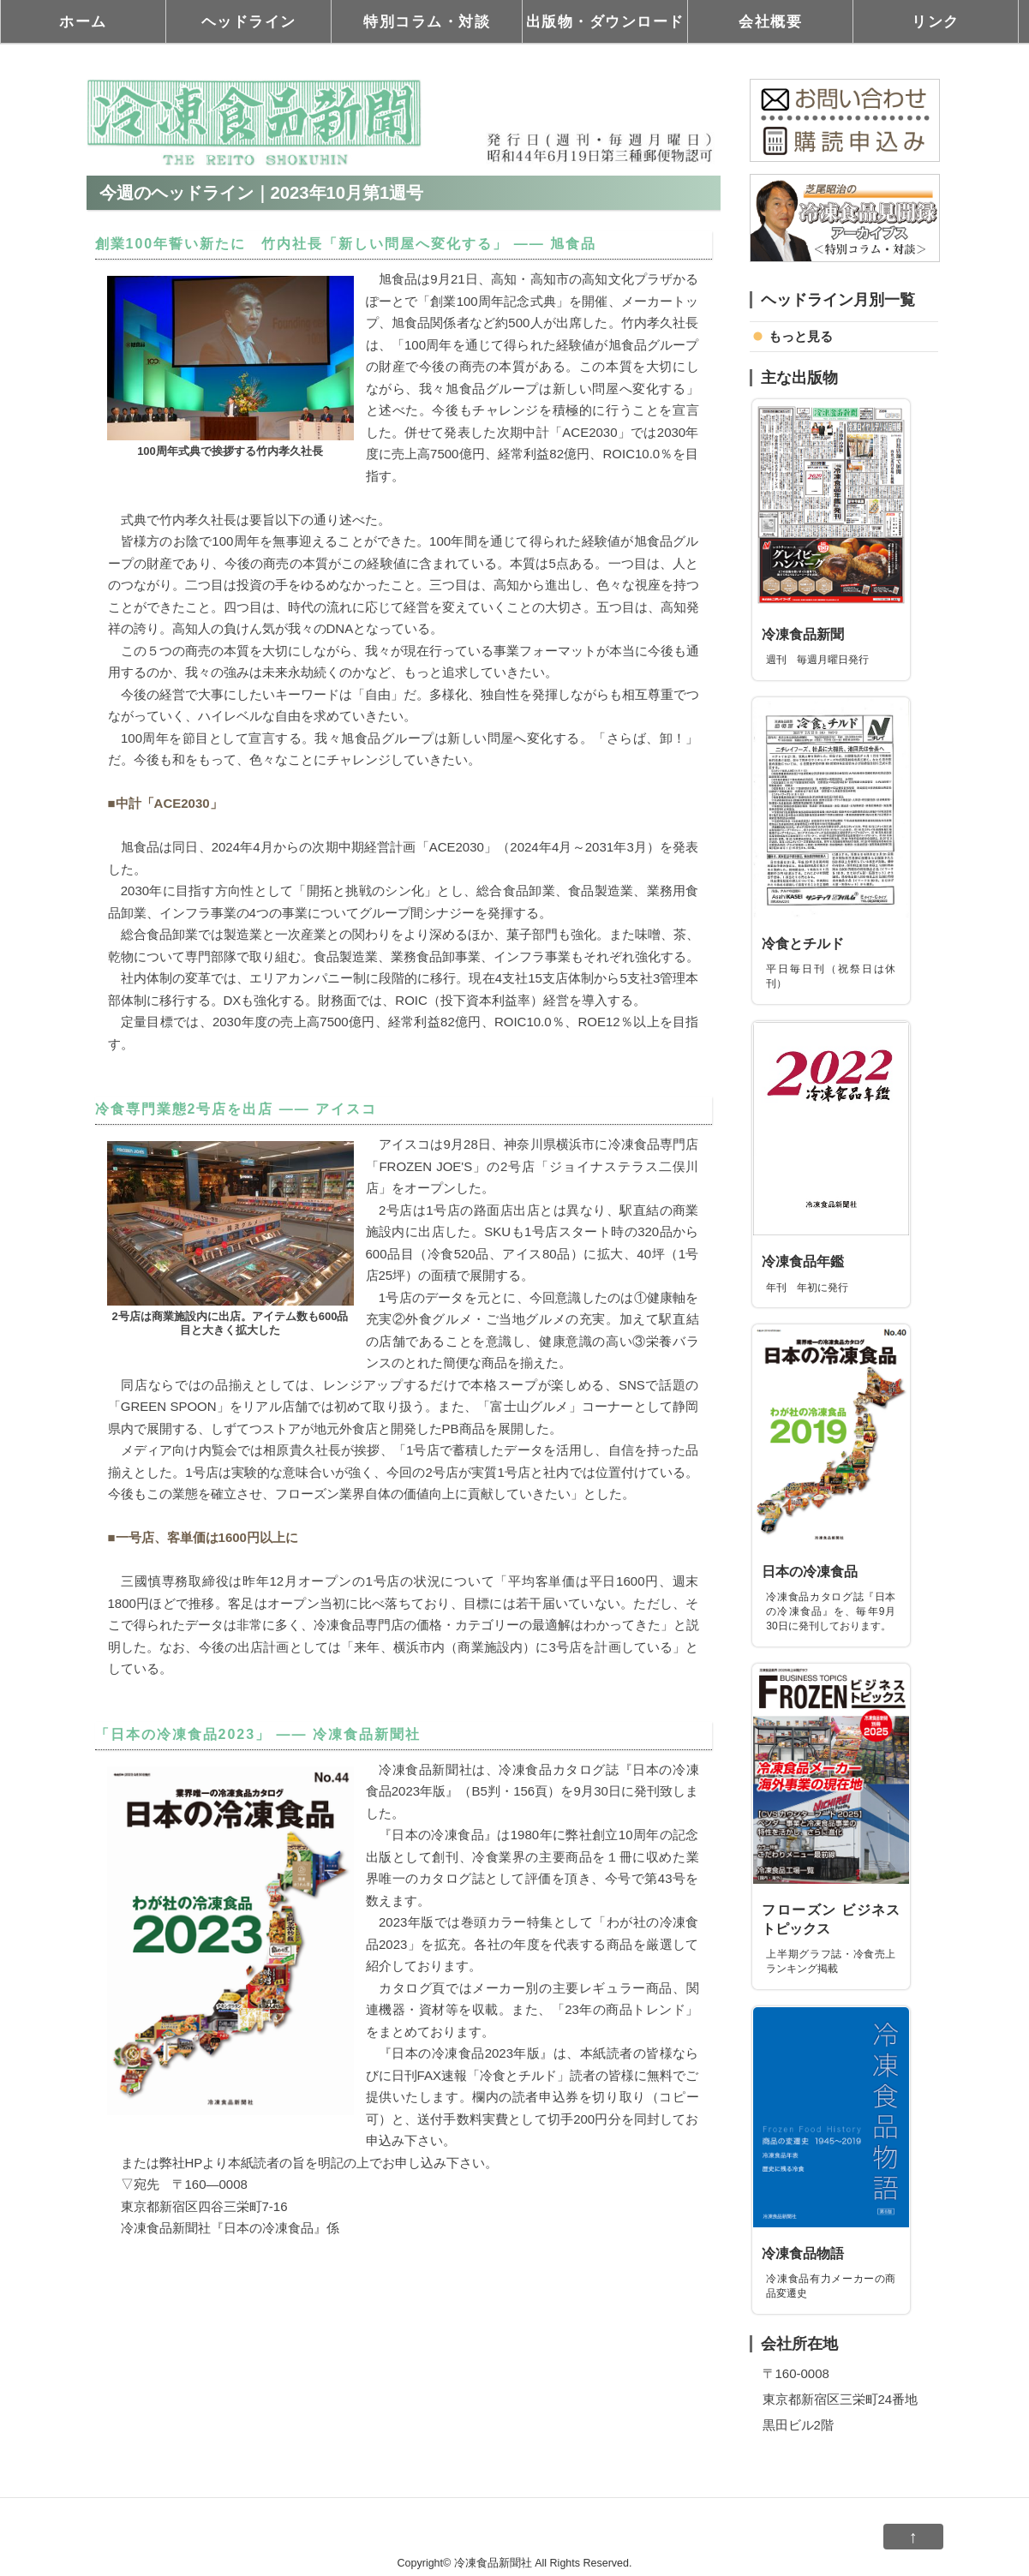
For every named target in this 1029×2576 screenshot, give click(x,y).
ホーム (83, 21)
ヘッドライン (248, 21)
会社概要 (770, 21)
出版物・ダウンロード (605, 21)
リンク (936, 21)
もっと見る (801, 336)
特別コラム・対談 (426, 21)
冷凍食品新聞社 (493, 2563)
